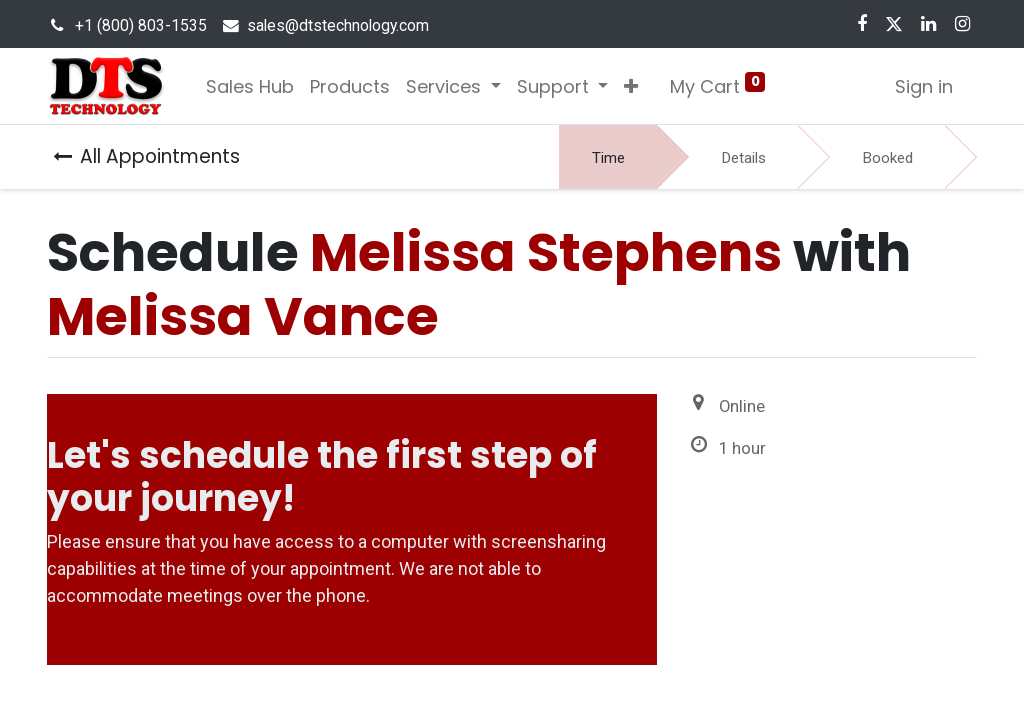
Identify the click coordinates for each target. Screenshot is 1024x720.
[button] (631, 86)
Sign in (924, 86)
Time (608, 158)
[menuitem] (250, 86)
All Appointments (146, 156)
